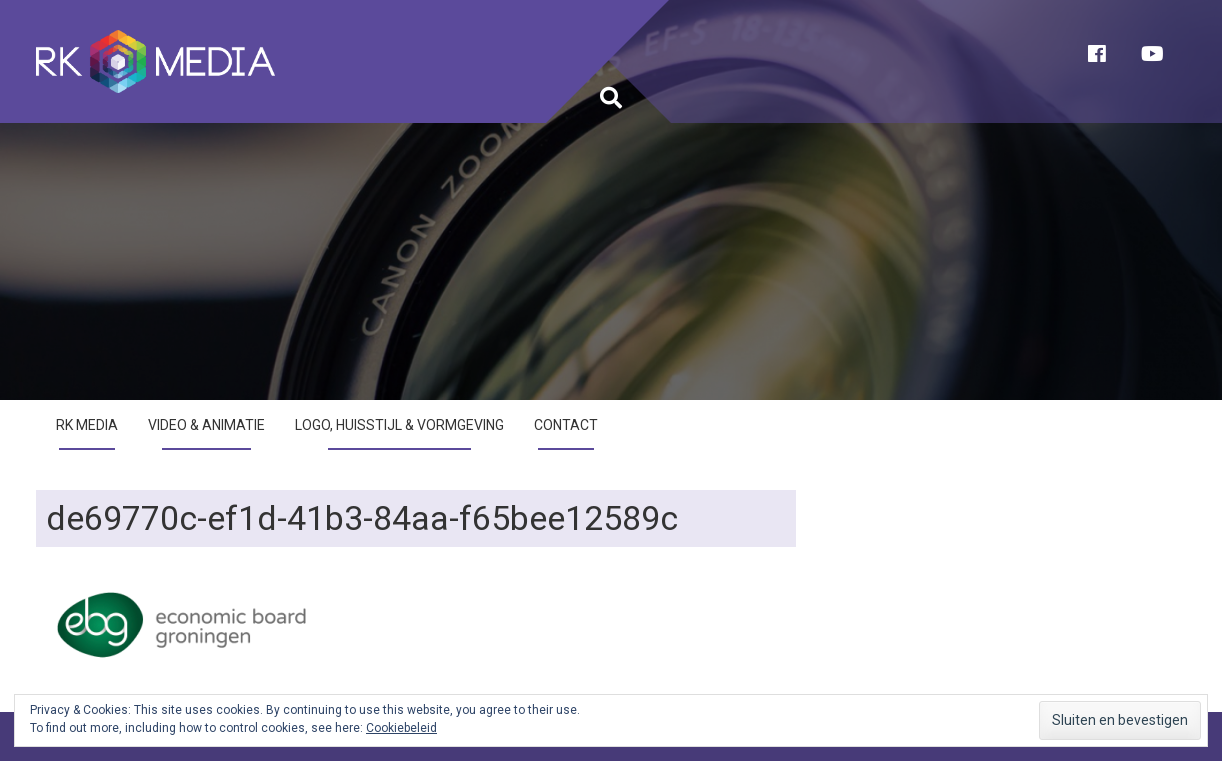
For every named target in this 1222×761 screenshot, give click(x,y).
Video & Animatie (206, 425)
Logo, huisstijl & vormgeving (399, 425)
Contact (566, 425)
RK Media (87, 425)
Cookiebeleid (401, 728)
